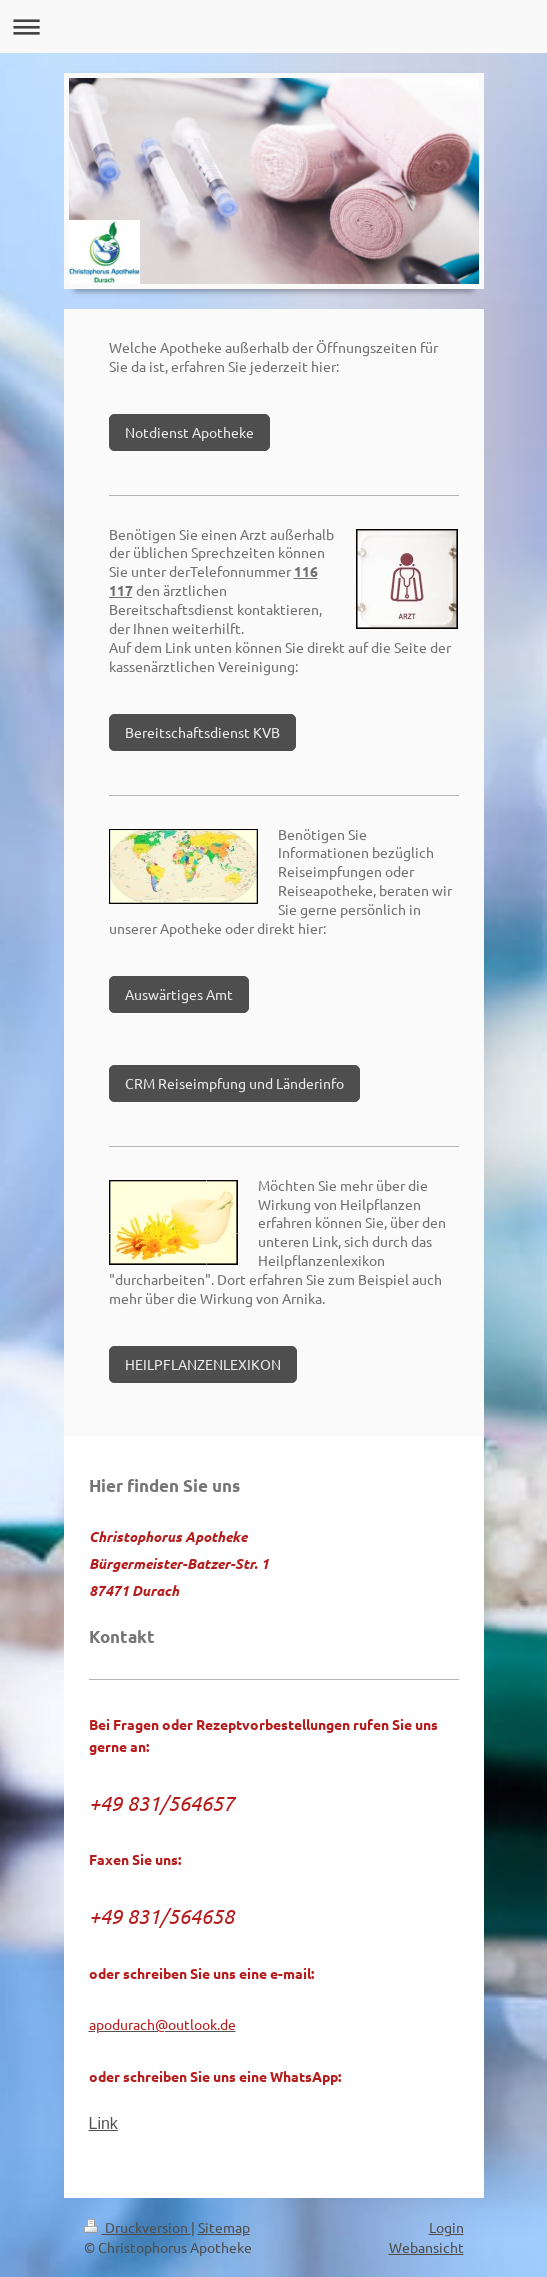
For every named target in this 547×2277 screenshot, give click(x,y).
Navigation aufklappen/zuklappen (273, 26)
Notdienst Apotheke (189, 432)
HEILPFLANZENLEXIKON (203, 1364)
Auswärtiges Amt (179, 994)
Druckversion (137, 2227)
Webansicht (426, 2247)
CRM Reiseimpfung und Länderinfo (234, 1083)
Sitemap (224, 2227)
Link (103, 2123)
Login (446, 2227)
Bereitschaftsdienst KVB (202, 732)
